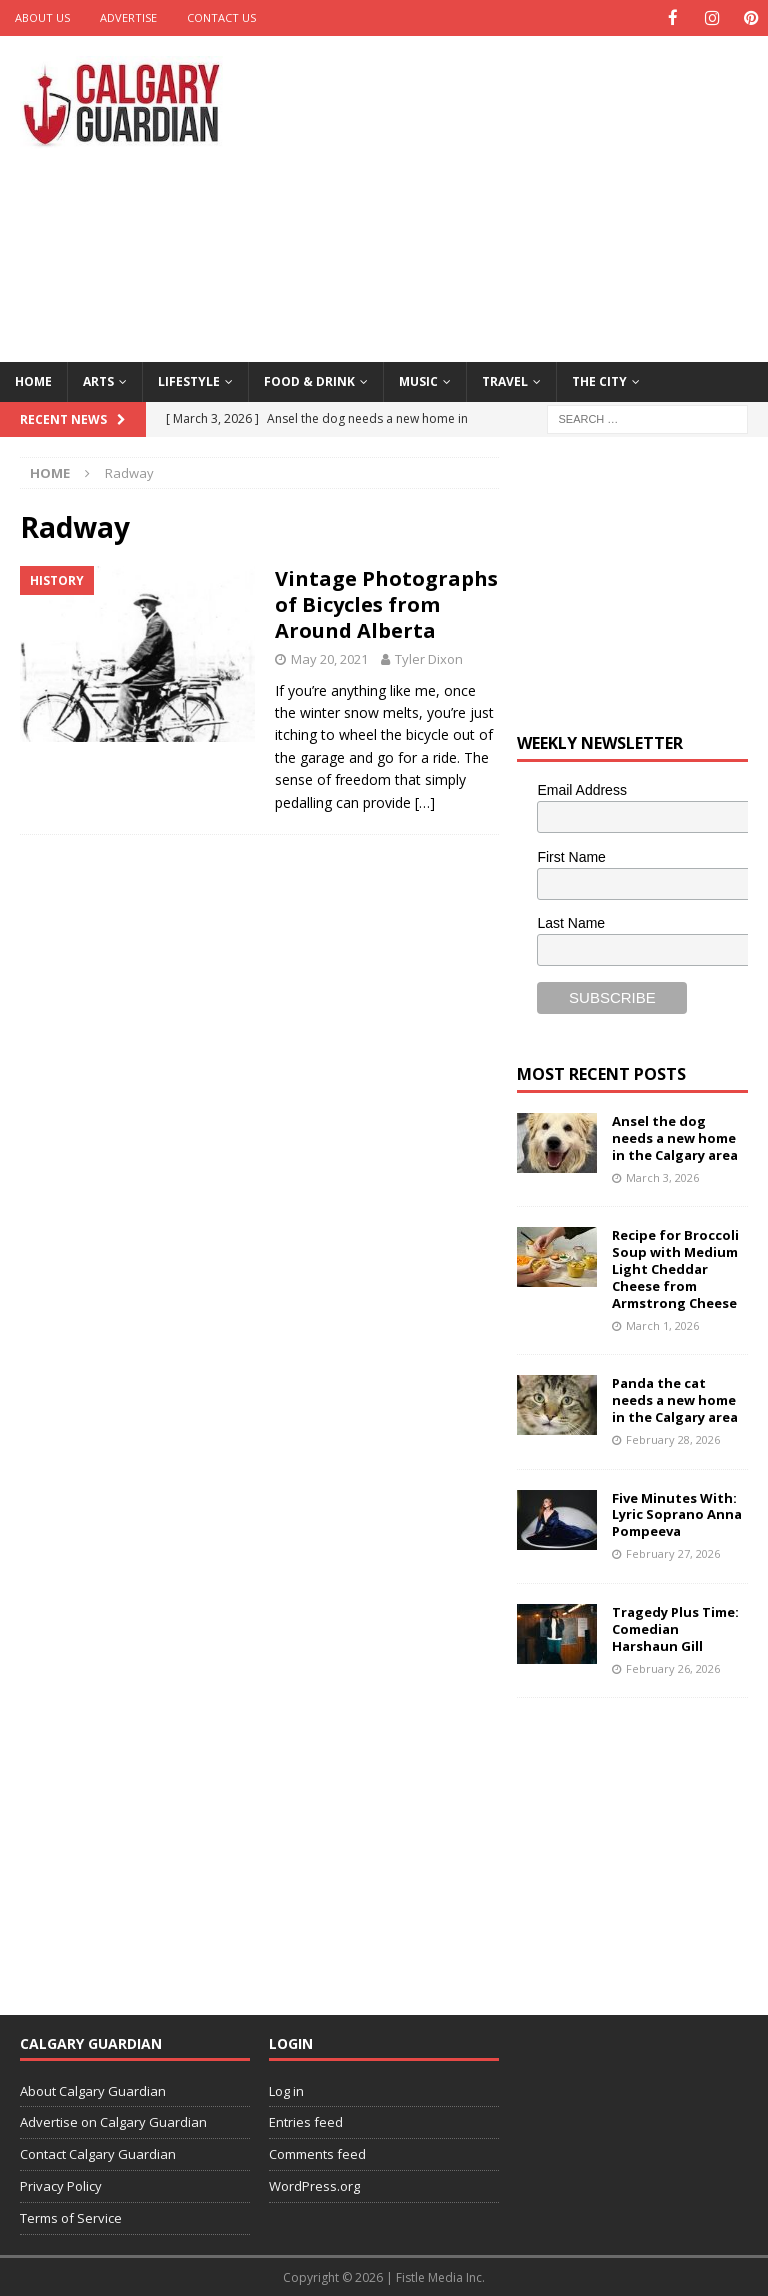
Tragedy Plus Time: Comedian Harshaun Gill (675, 1628)
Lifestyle (189, 380)
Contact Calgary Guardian (98, 2153)
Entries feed (306, 2121)
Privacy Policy (61, 2185)
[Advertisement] (524, 195)
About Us (42, 17)
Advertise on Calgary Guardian (113, 2121)
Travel (505, 380)
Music (418, 380)
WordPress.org (314, 2185)
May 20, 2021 (329, 658)
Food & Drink (309, 380)
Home (33, 380)
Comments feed (317, 2153)
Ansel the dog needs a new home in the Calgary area (675, 1137)
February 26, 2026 (673, 1666)
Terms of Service (71, 2217)
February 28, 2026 (673, 1438)
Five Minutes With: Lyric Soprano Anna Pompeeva (677, 1514)
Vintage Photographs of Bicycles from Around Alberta (386, 603)
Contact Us (221, 17)
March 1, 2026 (662, 1324)
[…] (425, 801)
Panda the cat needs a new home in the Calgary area (675, 1399)
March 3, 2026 (662, 1176)
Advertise (128, 17)
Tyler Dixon (429, 658)
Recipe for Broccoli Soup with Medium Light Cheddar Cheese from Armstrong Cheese (675, 1268)
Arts (98, 380)
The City (599, 380)
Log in (286, 2090)
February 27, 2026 (673, 1552)
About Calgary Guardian (93, 2090)
